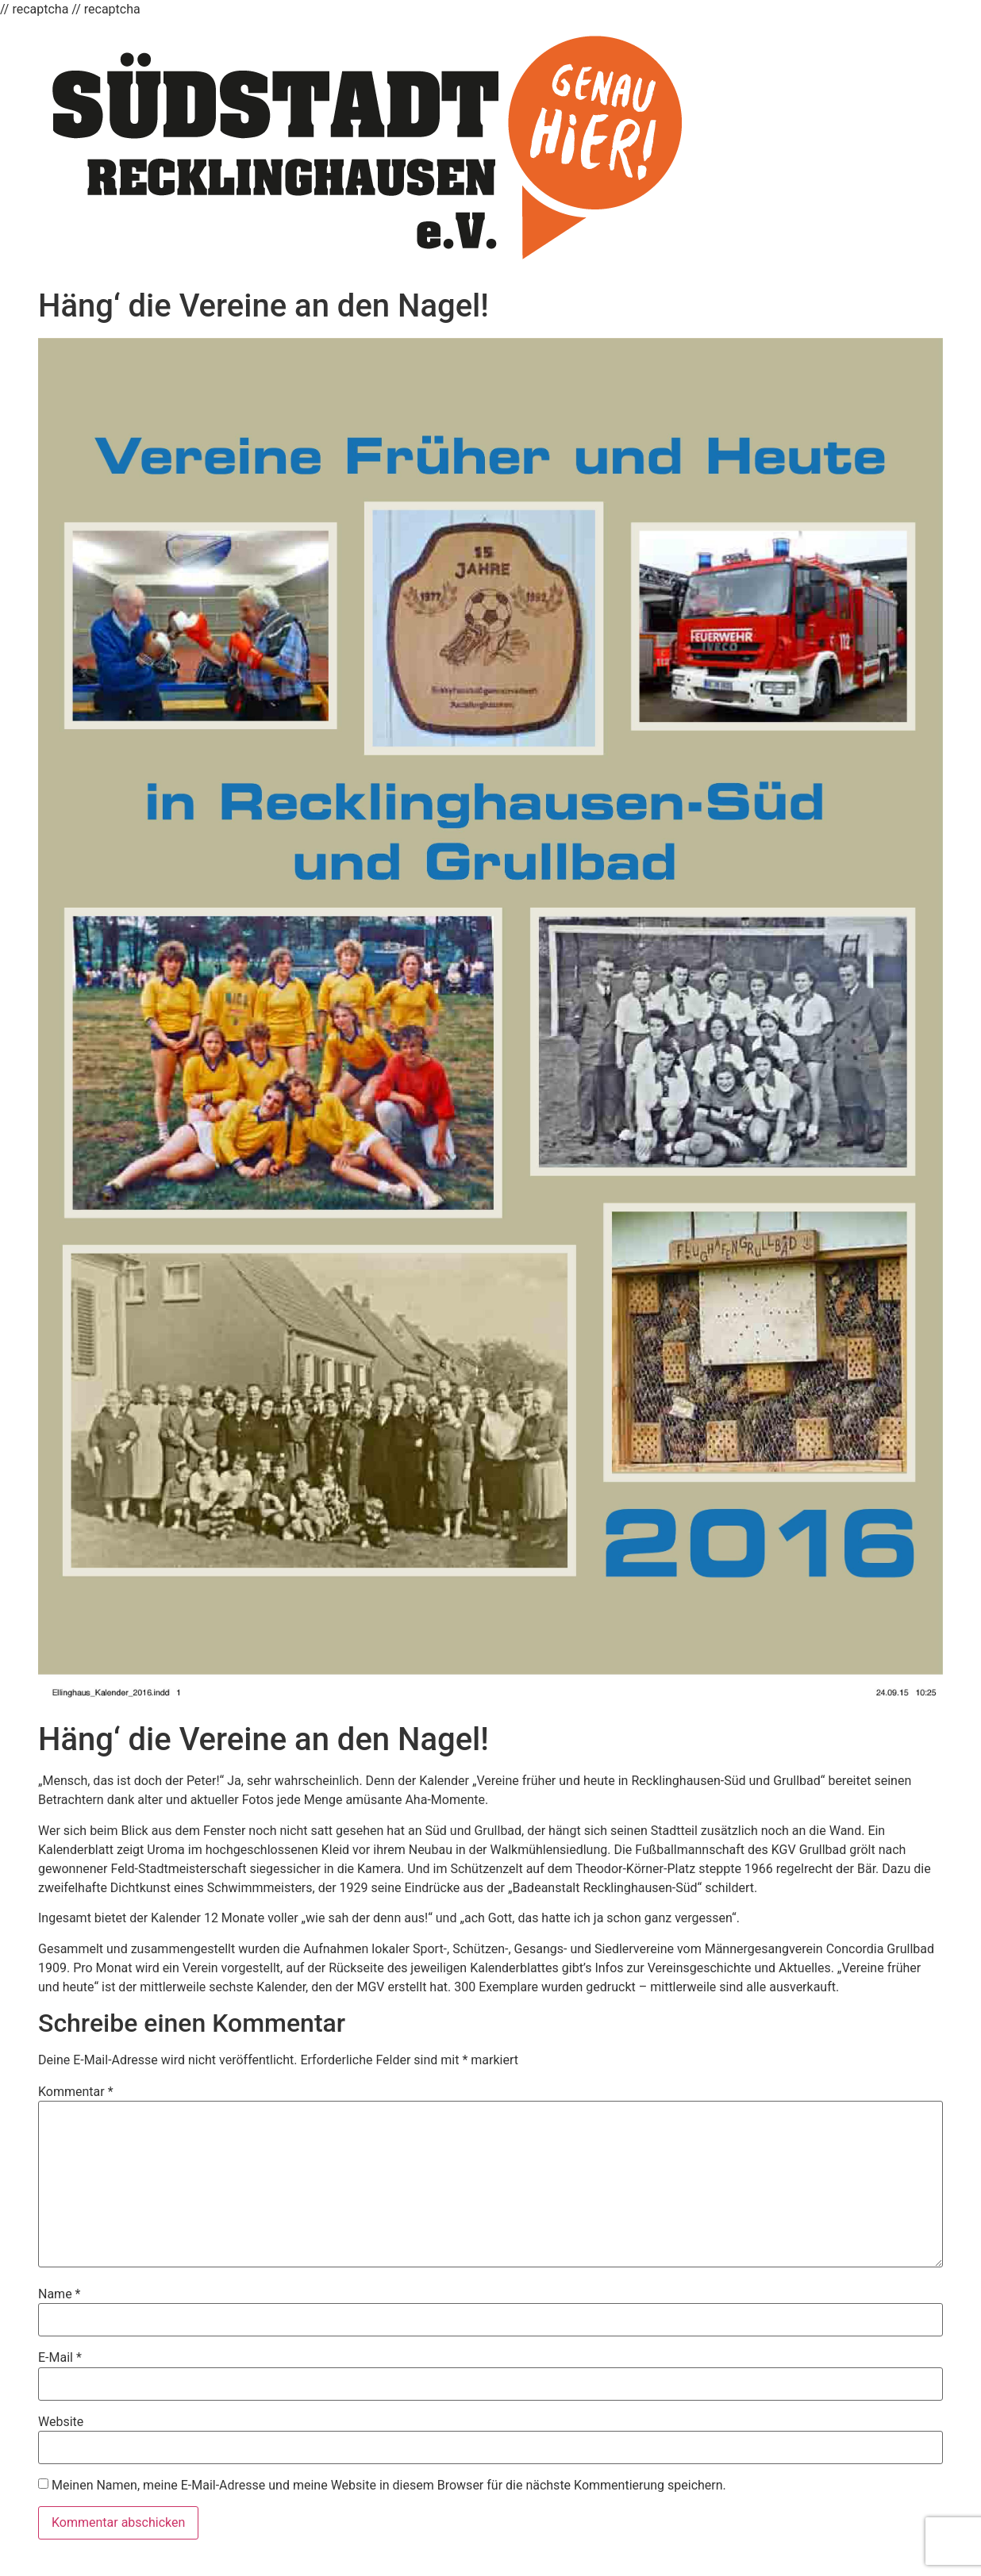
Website (60, 2422)
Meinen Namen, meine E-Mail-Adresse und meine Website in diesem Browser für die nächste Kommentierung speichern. (389, 2485)
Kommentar (75, 2092)
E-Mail (60, 2357)
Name (59, 2294)
